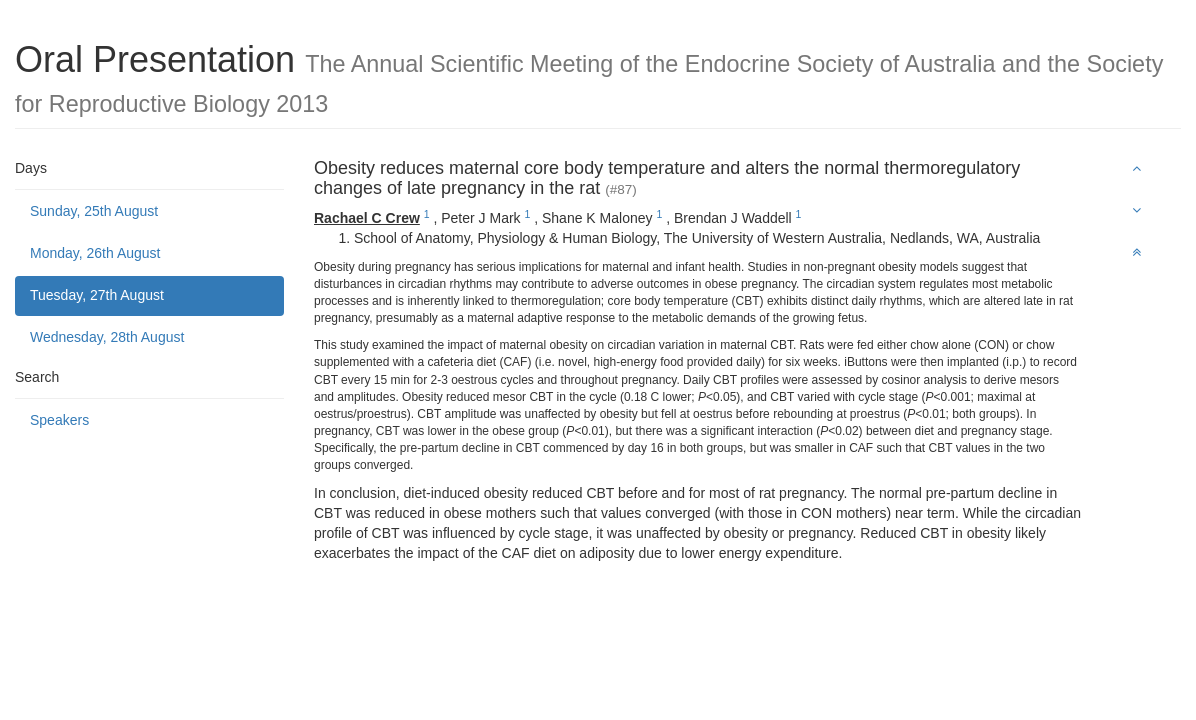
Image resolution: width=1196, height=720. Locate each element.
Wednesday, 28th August (107, 337)
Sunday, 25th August (94, 211)
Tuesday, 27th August (97, 295)
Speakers (59, 420)
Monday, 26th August (95, 253)
